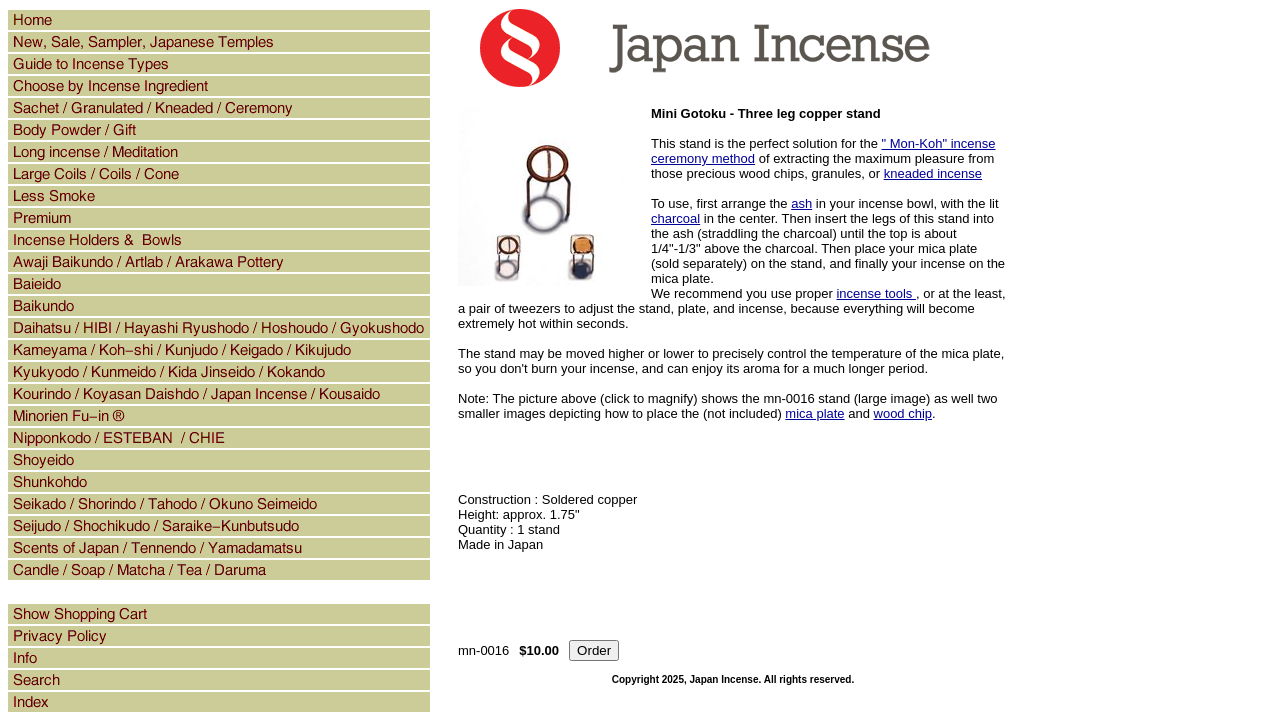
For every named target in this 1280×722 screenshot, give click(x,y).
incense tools (876, 293)
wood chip (903, 413)
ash (801, 203)
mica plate (814, 413)
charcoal (675, 218)
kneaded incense (933, 173)
